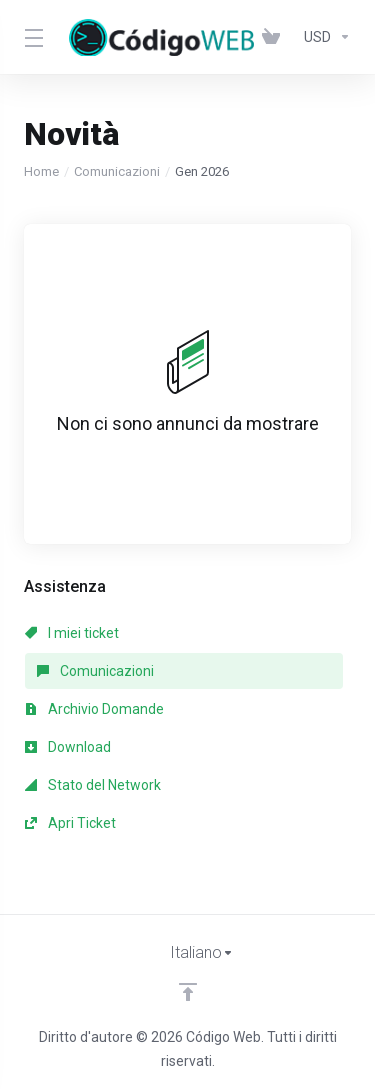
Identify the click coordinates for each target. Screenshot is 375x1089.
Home (41, 171)
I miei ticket (72, 633)
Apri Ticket (70, 823)
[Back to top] (188, 992)
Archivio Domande (94, 709)
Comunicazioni (117, 171)
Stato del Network (93, 785)
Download (68, 747)
